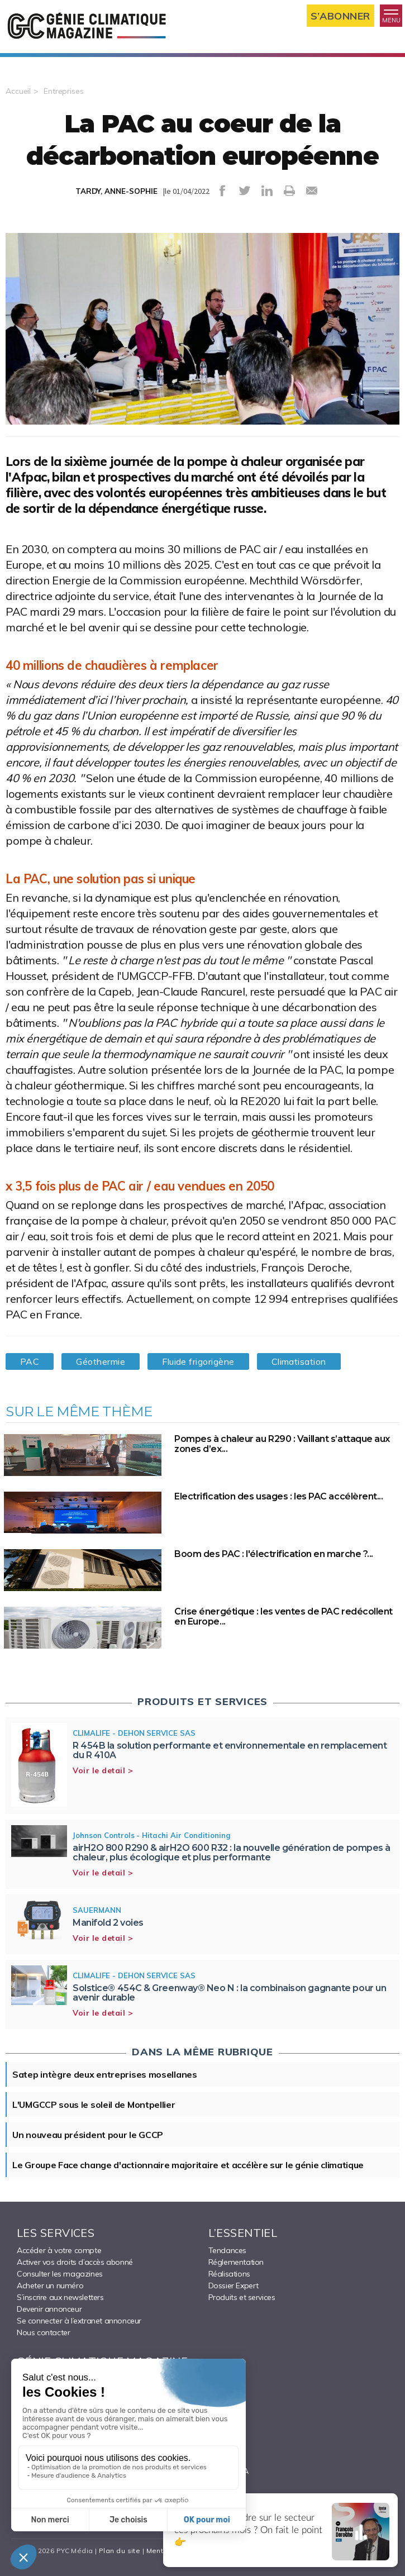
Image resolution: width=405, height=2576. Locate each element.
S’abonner (340, 15)
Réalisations (229, 2274)
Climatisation (298, 1361)
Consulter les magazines (60, 2274)
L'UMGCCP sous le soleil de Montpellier (93, 2104)
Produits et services (241, 2297)
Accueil (18, 91)
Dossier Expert (233, 2285)
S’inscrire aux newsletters (60, 2297)
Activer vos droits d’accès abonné (75, 2262)
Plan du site (119, 2550)
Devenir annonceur (49, 2309)
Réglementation (236, 2262)
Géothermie (100, 1361)
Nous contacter (43, 2332)
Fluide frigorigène (198, 1361)
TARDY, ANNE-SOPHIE (116, 191)
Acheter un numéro (50, 2285)
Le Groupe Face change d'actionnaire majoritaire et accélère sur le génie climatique (188, 2164)
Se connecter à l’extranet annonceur (79, 2321)
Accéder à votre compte (59, 2250)
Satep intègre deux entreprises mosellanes (104, 2074)
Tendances (227, 2250)
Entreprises (64, 91)
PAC (29, 1361)
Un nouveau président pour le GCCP (87, 2134)
